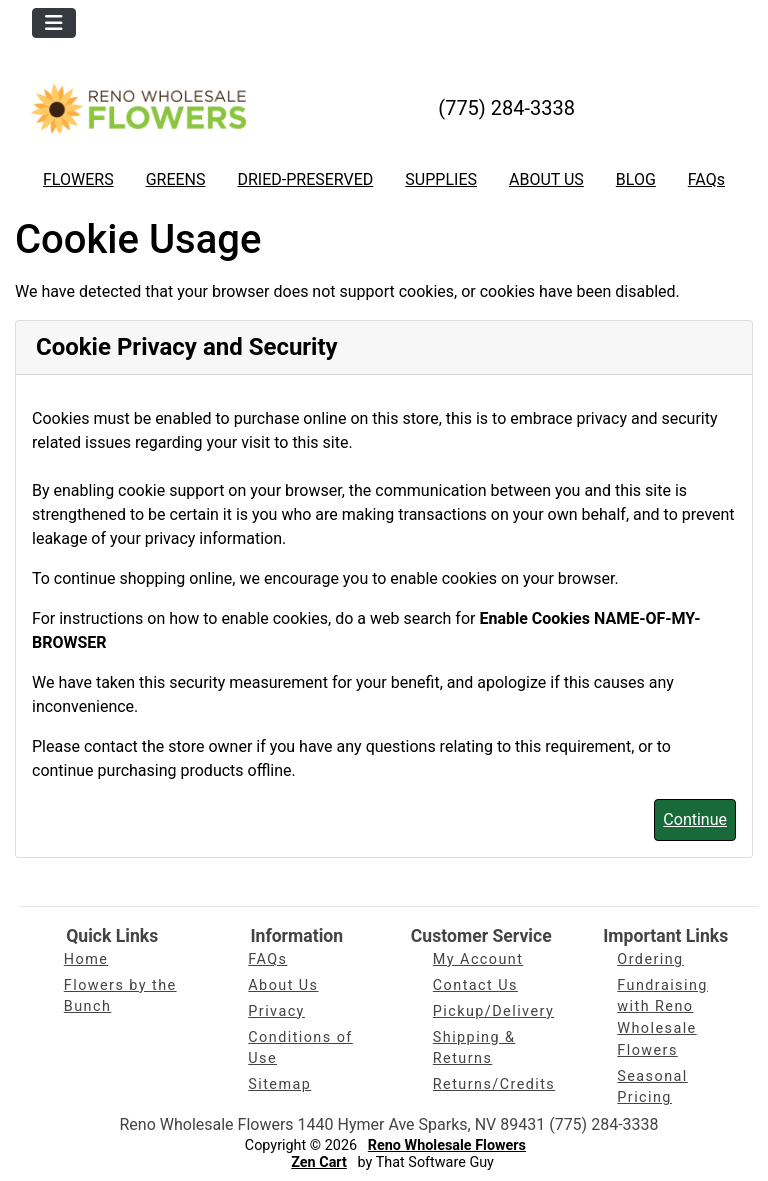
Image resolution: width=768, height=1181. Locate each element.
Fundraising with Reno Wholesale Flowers (662, 1018)
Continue (695, 819)
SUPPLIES (441, 179)
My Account (478, 959)
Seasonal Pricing (652, 1087)
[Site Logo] (138, 108)
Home (86, 959)
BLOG (636, 179)
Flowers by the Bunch (120, 996)
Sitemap (279, 1084)
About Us (283, 985)
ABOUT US (546, 179)
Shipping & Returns (474, 1048)
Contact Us (475, 985)
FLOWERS (78, 179)
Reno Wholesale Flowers (447, 1145)
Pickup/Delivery (493, 1011)
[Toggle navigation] (54, 23)
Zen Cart (319, 1162)
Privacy (276, 1011)
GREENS (176, 179)
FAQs (706, 179)
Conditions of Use (300, 1048)
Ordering (650, 959)
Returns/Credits (494, 1084)
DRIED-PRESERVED (305, 179)
